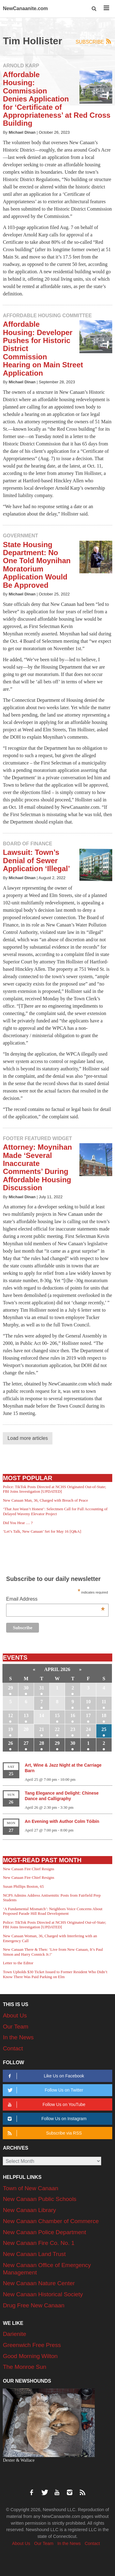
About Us (15, 2015)
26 (10, 1743)
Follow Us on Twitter (44, 2090)
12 (10, 1715)
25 (104, 1729)
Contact (13, 2048)
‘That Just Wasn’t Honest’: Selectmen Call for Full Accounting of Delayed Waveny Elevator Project (55, 1511)
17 (88, 1715)
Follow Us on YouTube (46, 2104)
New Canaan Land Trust (34, 2254)
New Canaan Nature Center (39, 2283)
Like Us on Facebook (45, 2076)
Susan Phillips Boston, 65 (23, 1886)
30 (26, 1687)
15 (57, 1715)
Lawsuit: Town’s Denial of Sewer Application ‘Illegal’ (36, 860)
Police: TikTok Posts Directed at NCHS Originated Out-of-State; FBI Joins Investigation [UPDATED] (54, 1489)
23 (72, 1729)
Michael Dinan (22, 132)
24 (88, 1729)
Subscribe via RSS (44, 2133)
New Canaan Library (29, 2210)
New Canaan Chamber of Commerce (51, 2221)
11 (104, 1701)
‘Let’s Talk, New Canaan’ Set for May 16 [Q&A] (42, 1531)
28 (41, 1743)
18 (104, 1715)
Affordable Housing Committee (47, 315)
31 (41, 1687)
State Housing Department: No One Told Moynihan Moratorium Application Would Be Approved (37, 564)
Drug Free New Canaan (33, 2305)
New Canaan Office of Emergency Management (47, 2269)
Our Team (15, 2026)
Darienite (14, 2334)
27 (26, 1743)
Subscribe (94, 42)
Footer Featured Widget (37, 1138)
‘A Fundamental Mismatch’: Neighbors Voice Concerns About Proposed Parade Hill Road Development (52, 1911)
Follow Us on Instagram (46, 2119)
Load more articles (27, 1438)
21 (41, 1729)
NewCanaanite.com (25, 8)
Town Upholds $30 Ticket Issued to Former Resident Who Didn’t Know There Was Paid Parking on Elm (55, 1974)
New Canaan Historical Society (43, 2294)
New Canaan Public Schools (39, 2199)
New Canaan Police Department (44, 2232)
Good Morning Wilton (30, 2356)
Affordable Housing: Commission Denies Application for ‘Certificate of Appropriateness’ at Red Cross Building (56, 98)
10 (88, 1701)
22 (57, 1729)
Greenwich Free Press (32, 2345)
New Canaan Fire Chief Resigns (28, 1869)
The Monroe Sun (24, 2367)
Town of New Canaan (30, 2188)
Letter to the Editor (18, 1963)
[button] (94, 8)
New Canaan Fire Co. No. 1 (38, 2243)
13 (26, 1715)
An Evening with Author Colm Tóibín (62, 1821)
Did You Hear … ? (18, 1522)
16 (72, 1715)
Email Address (55, 1599)
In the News (18, 2037)
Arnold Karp (21, 65)
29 (10, 1687)
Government (20, 535)
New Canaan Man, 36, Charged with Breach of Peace (45, 1500)
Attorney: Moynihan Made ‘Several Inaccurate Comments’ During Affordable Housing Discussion (37, 1167)
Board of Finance (27, 843)
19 (10, 1729)
